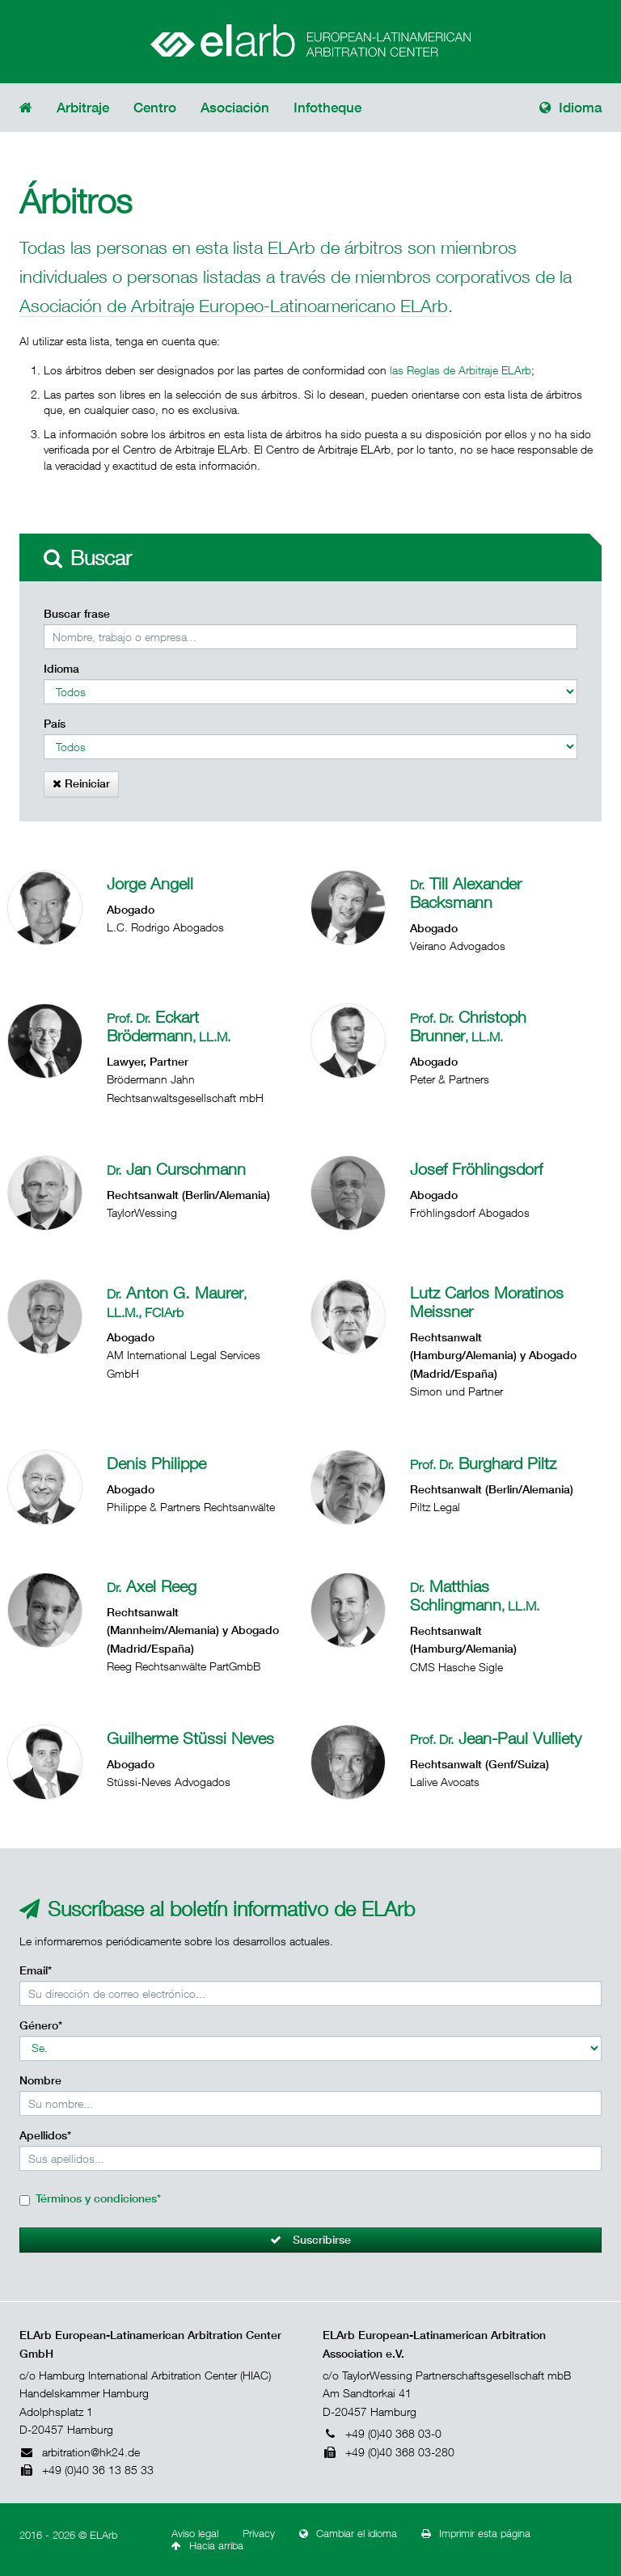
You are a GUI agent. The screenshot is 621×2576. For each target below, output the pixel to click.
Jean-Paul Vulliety (495, 1738)
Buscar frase (77, 613)
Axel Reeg (151, 1586)
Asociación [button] (235, 107)
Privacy (259, 2533)
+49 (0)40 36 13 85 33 (86, 2470)
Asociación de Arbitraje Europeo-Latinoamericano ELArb (233, 305)
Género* (40, 2025)
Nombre (40, 2080)
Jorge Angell (150, 883)
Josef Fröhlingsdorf (476, 1168)
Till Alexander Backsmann (466, 892)
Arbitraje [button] (83, 107)
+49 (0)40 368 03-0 (382, 2433)
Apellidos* (45, 2135)
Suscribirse (310, 2239)
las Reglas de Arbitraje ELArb (460, 370)
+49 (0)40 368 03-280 (388, 2452)
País (54, 723)
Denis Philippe (156, 1463)
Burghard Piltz (483, 1463)
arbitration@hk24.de (79, 2452)
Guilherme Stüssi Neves (190, 1738)
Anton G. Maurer (177, 1301)
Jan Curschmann (176, 1168)
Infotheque (327, 107)
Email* (35, 1970)
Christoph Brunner (468, 1026)
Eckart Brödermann (168, 1026)
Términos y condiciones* (98, 2198)
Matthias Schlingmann (474, 1595)
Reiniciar (81, 783)
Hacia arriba (207, 2546)
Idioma (570, 107)
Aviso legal (194, 2533)
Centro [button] (154, 107)
